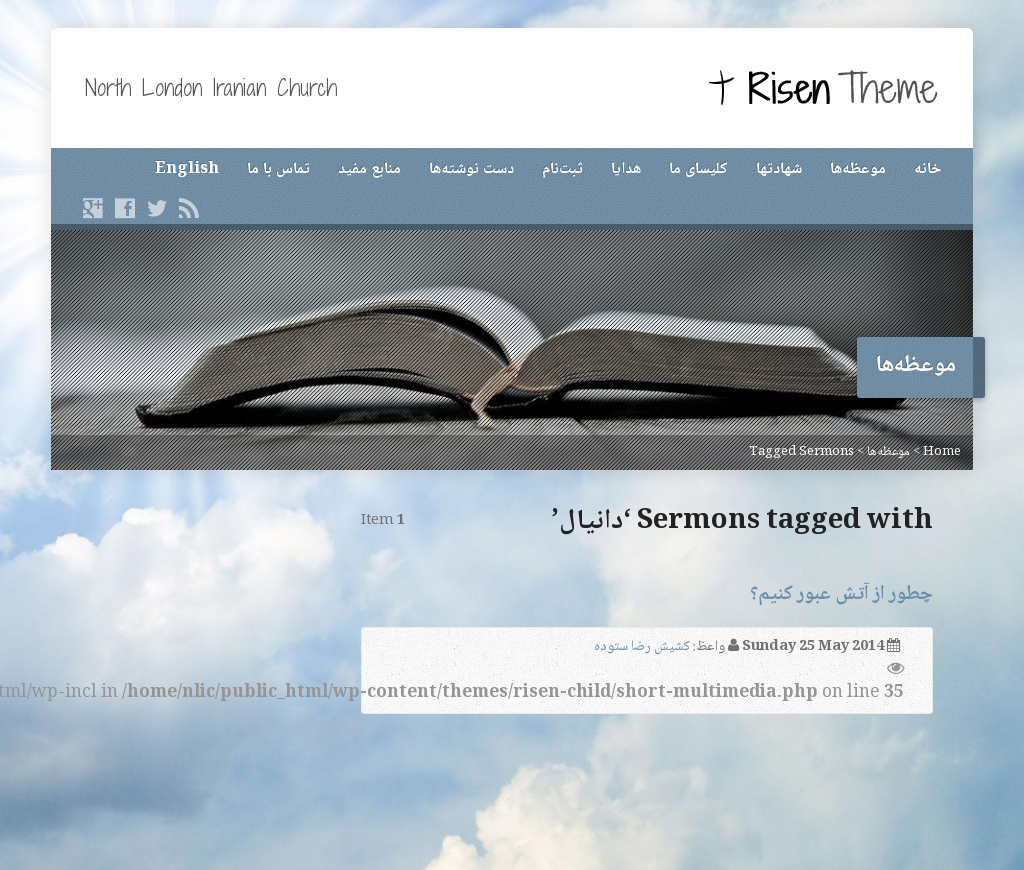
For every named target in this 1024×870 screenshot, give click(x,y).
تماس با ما (278, 169)
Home (942, 452)
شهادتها (779, 169)
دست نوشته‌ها (471, 169)
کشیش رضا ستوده (642, 647)
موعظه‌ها (858, 169)
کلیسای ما (698, 169)
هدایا (626, 169)
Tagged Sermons (801, 452)
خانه (927, 169)
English (187, 169)
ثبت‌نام (562, 169)
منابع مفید (369, 169)
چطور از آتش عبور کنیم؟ (841, 594)
